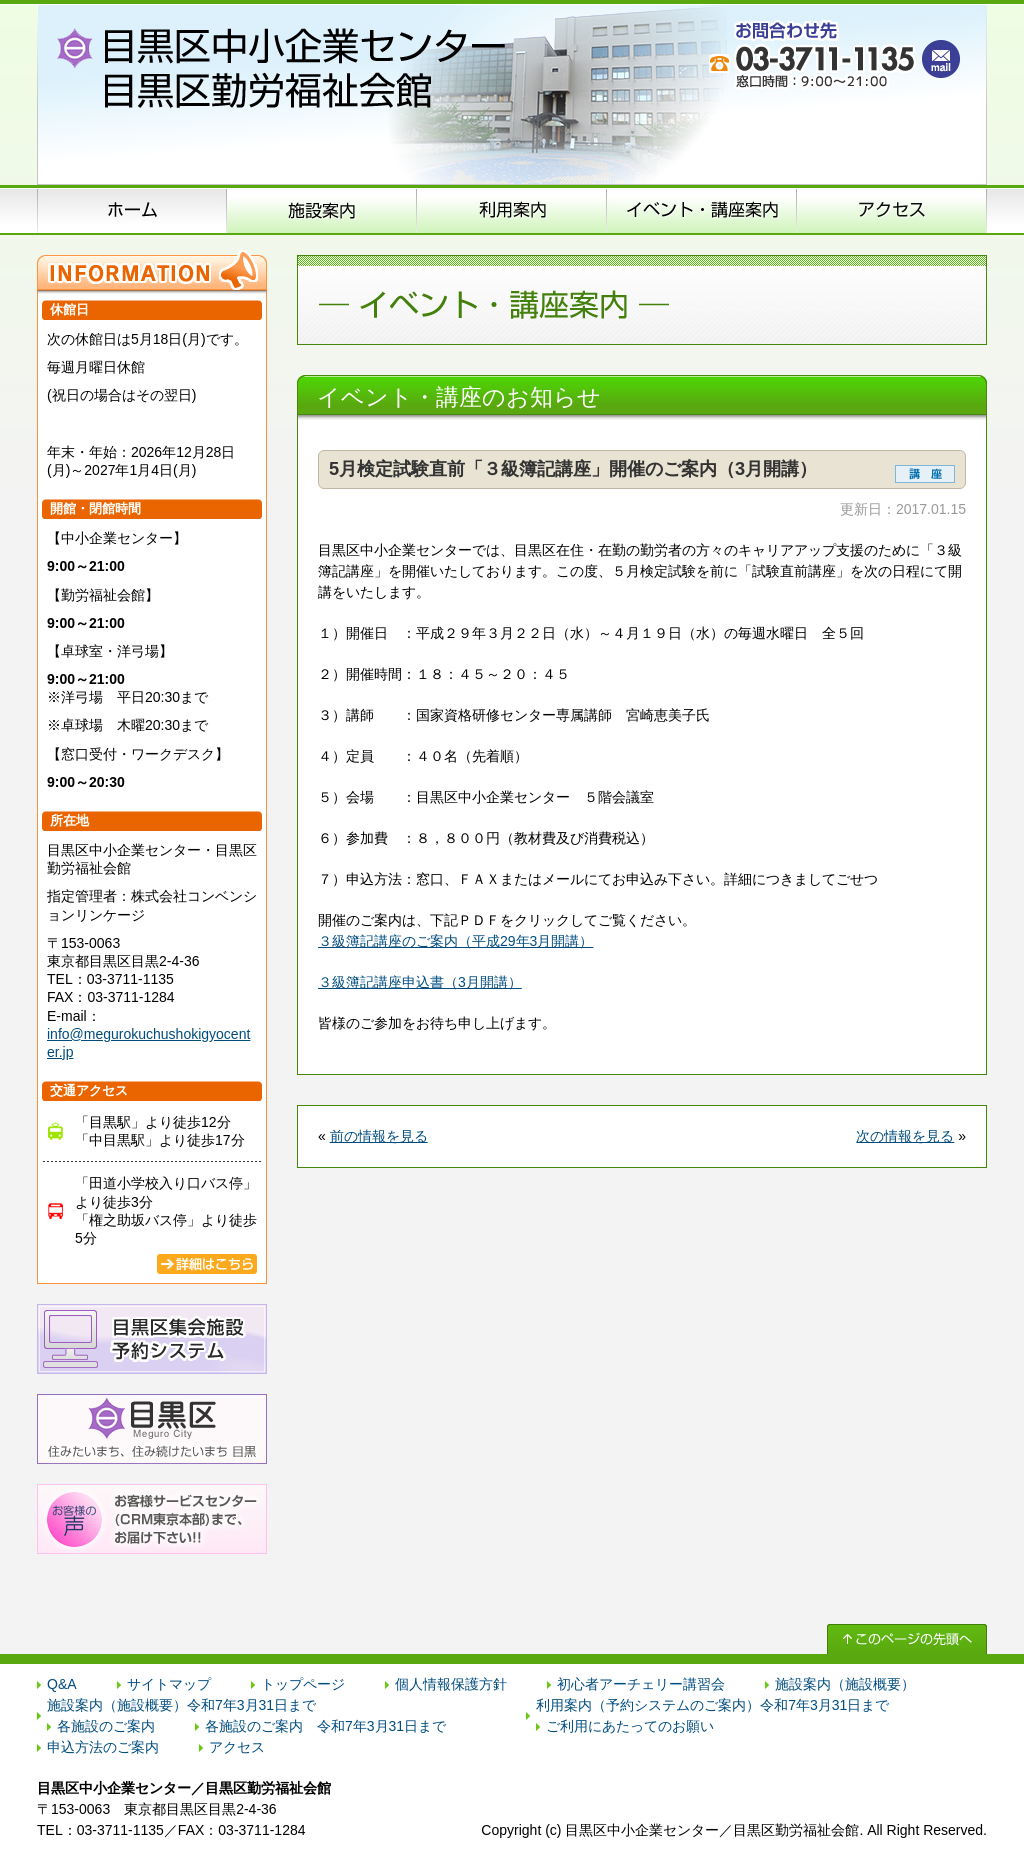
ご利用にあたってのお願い (630, 1726)
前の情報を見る (379, 1136)
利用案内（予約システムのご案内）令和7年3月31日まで (712, 1705)
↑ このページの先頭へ (907, 1639)
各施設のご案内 (106, 1726)
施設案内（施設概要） (322, 210)
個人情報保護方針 (451, 1684)
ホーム (132, 210)
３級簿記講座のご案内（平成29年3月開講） (455, 941)
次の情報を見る (905, 1136)
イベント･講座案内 (702, 210)
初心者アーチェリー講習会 (641, 1684)
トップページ (303, 1684)
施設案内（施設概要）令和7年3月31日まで (181, 1705)
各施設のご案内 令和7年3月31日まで (325, 1726)
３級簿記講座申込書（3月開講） (420, 982)
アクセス (892, 210)
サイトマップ (169, 1684)
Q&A (62, 1684)
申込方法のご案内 (512, 210)
